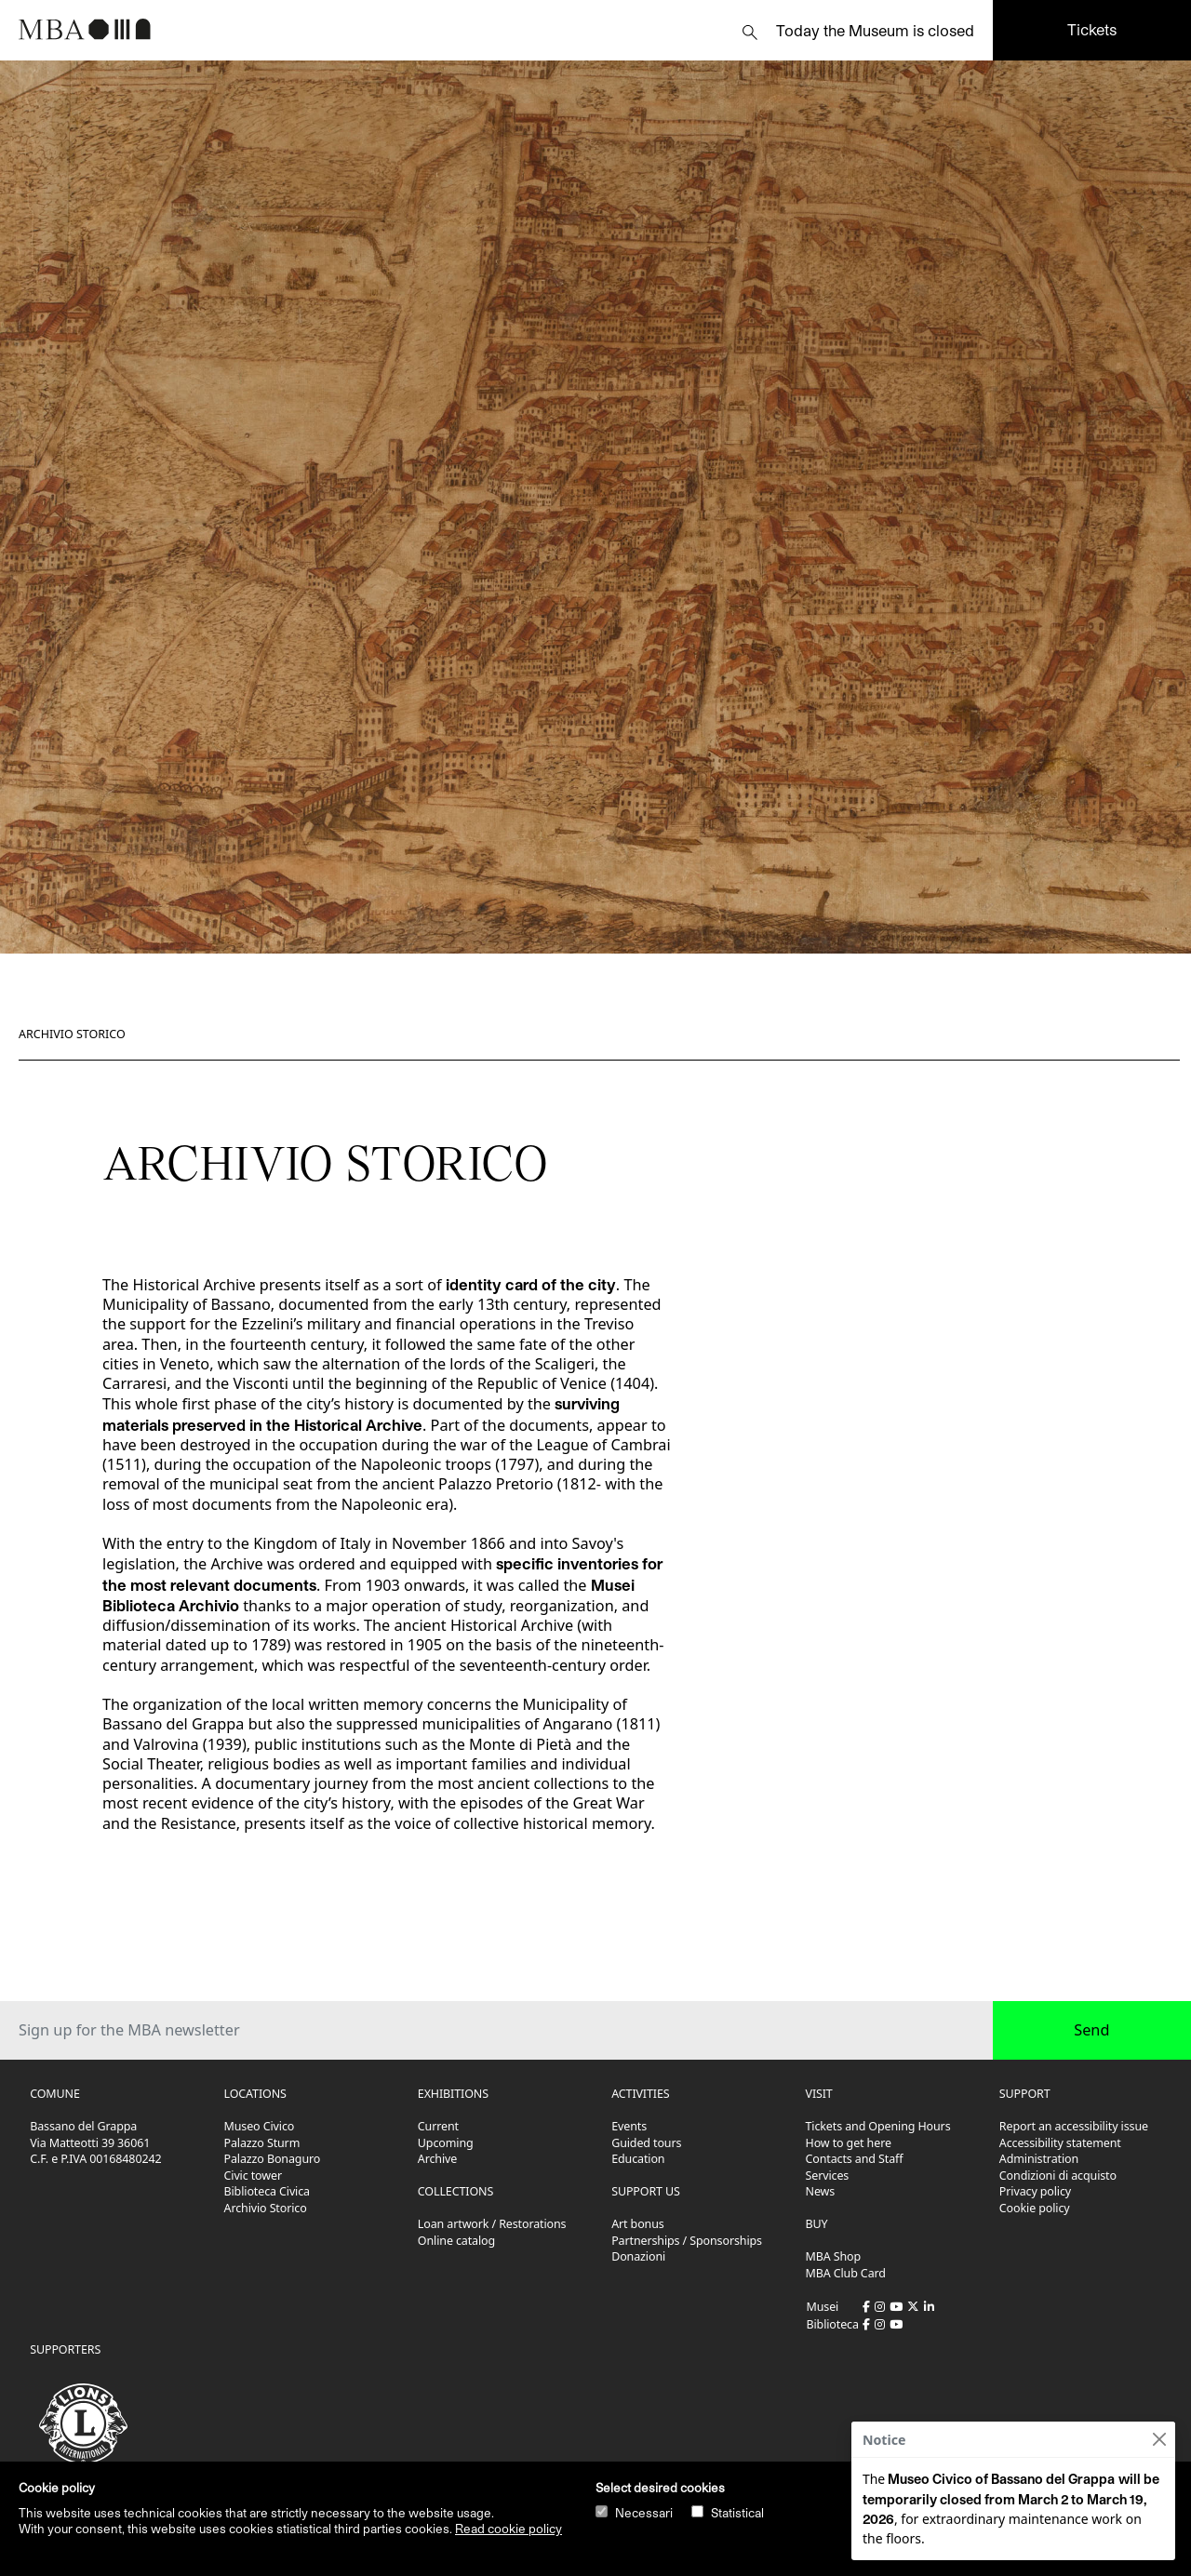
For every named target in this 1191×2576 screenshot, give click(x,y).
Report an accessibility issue (1073, 2126)
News (821, 2191)
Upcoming (446, 2143)
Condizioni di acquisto (1058, 2175)
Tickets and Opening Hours (878, 2126)
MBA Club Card (846, 2273)
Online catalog (456, 2241)
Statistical (737, 2512)
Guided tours (646, 2143)
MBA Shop (834, 2256)
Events (629, 2126)
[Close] (1159, 2439)
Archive (437, 2159)
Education (637, 2159)
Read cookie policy (508, 2528)
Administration (1038, 2159)
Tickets (1092, 29)
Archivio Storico (72, 1034)
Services (828, 2175)
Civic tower (253, 2175)
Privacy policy (1035, 2191)
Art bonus (637, 2224)
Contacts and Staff (854, 2159)
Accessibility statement (1060, 2143)
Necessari (644, 2512)
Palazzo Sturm (262, 2143)
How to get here (848, 2143)
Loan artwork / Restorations (492, 2224)
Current (438, 2126)
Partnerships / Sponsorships (686, 2241)
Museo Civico (259, 2126)
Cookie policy (1034, 2208)
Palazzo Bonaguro (272, 2159)
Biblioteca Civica (267, 2191)
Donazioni (638, 2256)
